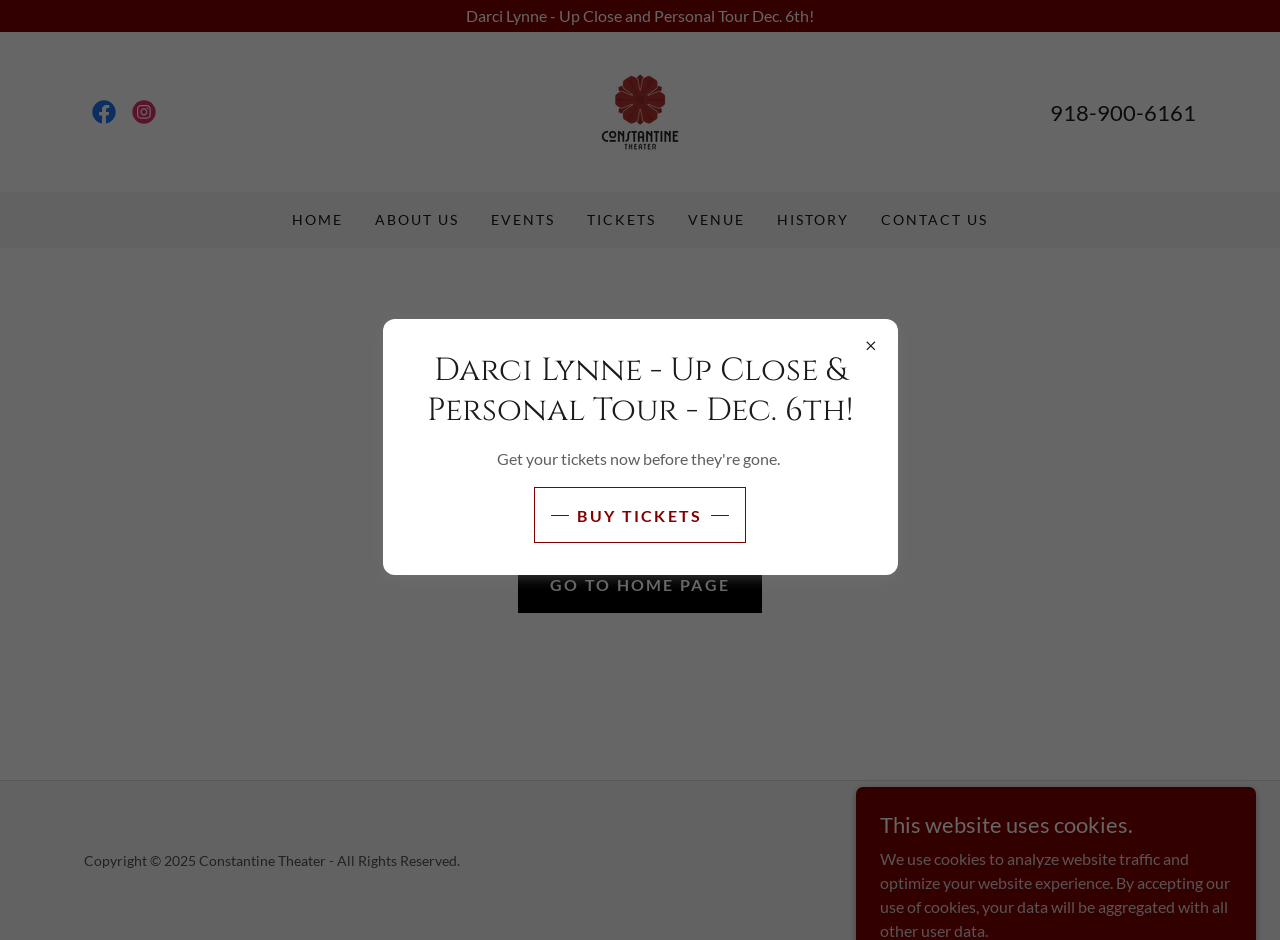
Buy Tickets (639, 515)
